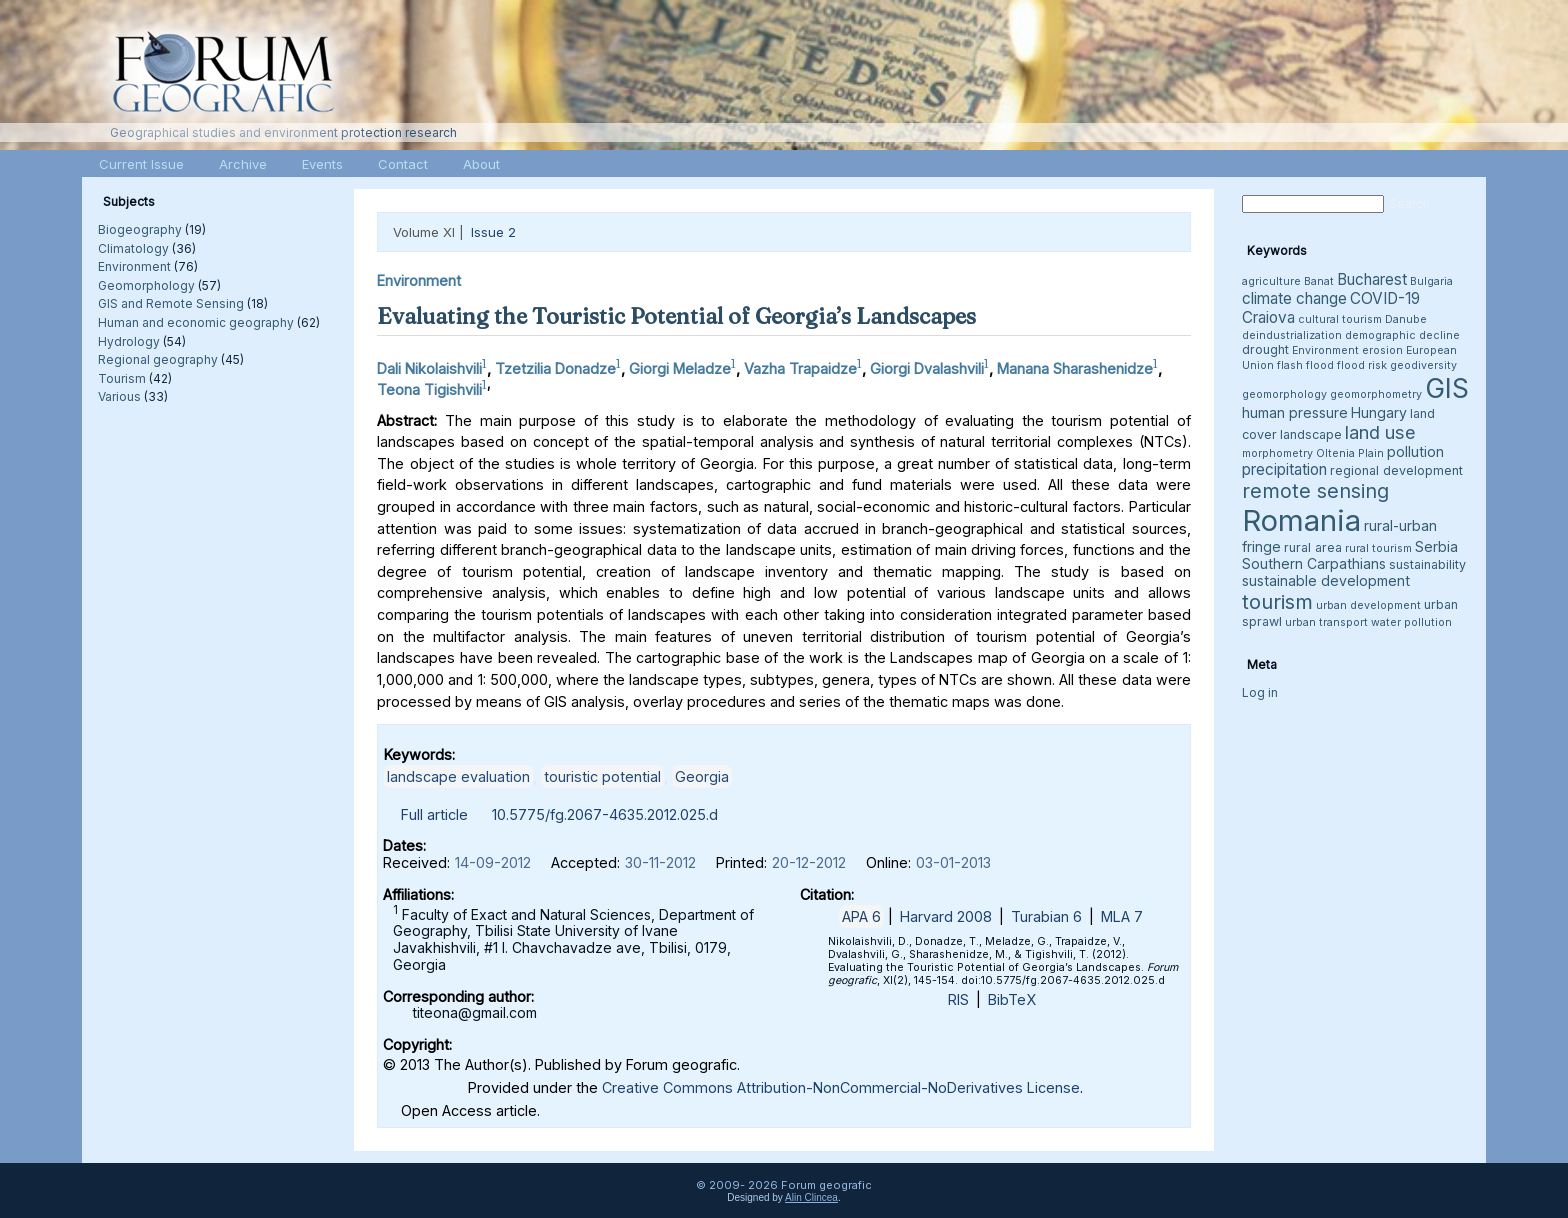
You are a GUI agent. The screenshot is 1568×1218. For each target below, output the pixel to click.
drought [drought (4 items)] (1265, 349)
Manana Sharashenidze (1075, 368)
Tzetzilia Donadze (555, 368)
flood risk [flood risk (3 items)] (1362, 365)
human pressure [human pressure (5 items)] (1295, 412)
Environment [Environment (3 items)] (1325, 350)
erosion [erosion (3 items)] (1382, 350)
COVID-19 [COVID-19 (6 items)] (1385, 298)
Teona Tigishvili (429, 389)
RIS (958, 999)
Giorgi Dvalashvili (927, 368)
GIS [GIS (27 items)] (1447, 388)
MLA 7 (1122, 916)
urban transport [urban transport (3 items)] (1326, 622)
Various (119, 396)
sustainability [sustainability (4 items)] (1427, 564)
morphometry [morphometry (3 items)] (1277, 453)
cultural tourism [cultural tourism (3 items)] (1340, 319)
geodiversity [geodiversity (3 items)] (1423, 365)
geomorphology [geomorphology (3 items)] (1284, 394)
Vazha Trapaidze (800, 368)
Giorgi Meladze (680, 368)
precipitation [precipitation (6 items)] (1284, 469)
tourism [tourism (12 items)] (1277, 601)
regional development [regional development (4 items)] (1396, 470)
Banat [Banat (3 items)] (1319, 281)
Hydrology (129, 341)
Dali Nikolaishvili (429, 368)
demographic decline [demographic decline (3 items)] (1402, 335)
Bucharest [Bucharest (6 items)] (1372, 279)
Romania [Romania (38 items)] (1301, 520)
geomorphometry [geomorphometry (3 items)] (1376, 394)
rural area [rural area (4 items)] (1313, 547)
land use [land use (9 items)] (1380, 432)
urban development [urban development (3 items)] (1368, 605)
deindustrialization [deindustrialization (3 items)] (1292, 335)
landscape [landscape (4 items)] (1311, 434)
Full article (434, 814)
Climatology (133, 248)
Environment (134, 266)
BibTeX (1012, 999)
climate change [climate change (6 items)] (1294, 298)
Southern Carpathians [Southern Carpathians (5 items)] (1314, 563)
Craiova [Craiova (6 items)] (1268, 317)
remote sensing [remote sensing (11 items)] (1315, 491)
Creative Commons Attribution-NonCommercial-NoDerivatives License (841, 1087)
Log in (1260, 692)
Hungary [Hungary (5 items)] (1379, 412)
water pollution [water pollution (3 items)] (1411, 622)
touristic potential (602, 776)
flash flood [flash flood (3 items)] (1305, 365)
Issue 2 (493, 232)
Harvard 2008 (946, 916)
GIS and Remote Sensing (171, 303)
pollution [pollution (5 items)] (1415, 451)
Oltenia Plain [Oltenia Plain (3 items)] (1350, 453)
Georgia (702, 776)
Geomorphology (146, 285)
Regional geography (158, 359)
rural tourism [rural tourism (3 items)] (1378, 548)
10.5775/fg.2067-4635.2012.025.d (605, 814)
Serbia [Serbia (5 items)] (1436, 546)
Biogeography (140, 229)
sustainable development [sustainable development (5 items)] (1326, 580)
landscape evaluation (458, 776)
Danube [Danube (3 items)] (1406, 319)
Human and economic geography (196, 322)
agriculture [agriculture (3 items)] (1271, 281)
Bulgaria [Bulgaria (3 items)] (1431, 281)
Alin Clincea (811, 1197)
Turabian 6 (1046, 916)
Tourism (122, 378)
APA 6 (861, 916)
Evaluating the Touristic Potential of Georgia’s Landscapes (676, 316)
